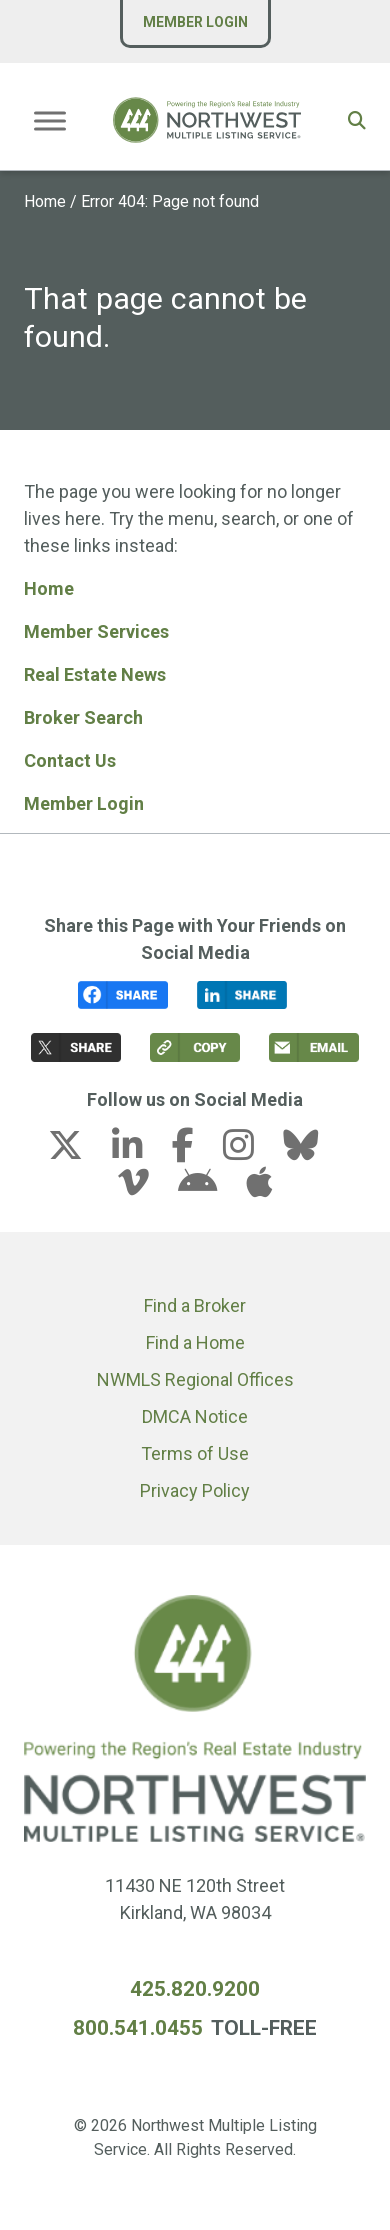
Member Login (195, 22)
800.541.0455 (138, 2028)
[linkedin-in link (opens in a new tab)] (140, 1151)
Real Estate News (95, 674)
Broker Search (83, 717)
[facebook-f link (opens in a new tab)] (195, 1151)
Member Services (96, 631)
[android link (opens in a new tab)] (210, 1188)
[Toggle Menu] (50, 120)
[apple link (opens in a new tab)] (259, 1188)
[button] (357, 120)
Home (45, 201)
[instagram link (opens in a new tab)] (251, 1151)
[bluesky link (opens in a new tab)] (313, 1151)
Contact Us (70, 760)
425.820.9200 (195, 1989)
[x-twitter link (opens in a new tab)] (78, 1151)
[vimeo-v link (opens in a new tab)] (146, 1188)
